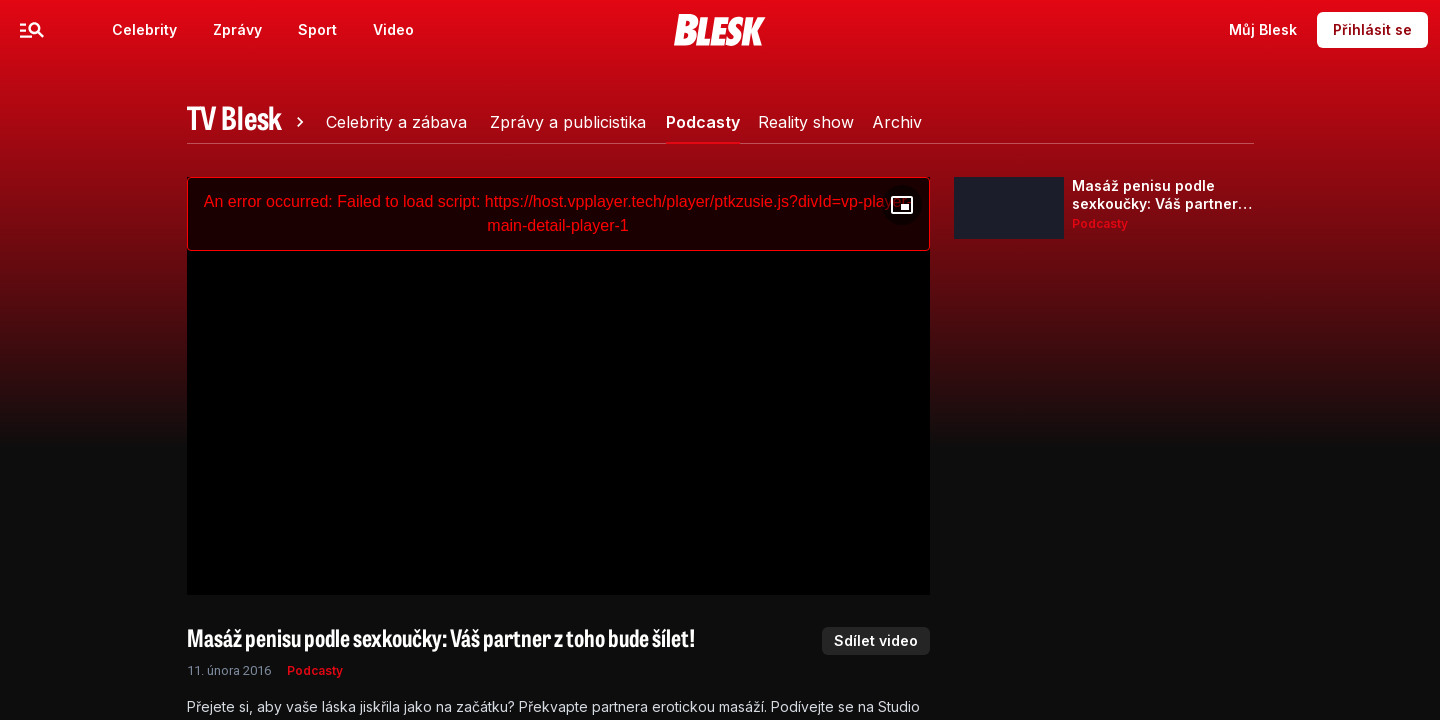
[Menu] (32, 30)
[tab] (249, 122)
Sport (317, 29)
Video (393, 29)
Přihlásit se (1372, 29)
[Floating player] (902, 205)
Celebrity (144, 29)
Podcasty (315, 670)
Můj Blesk (1263, 29)
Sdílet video (876, 640)
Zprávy (237, 29)
